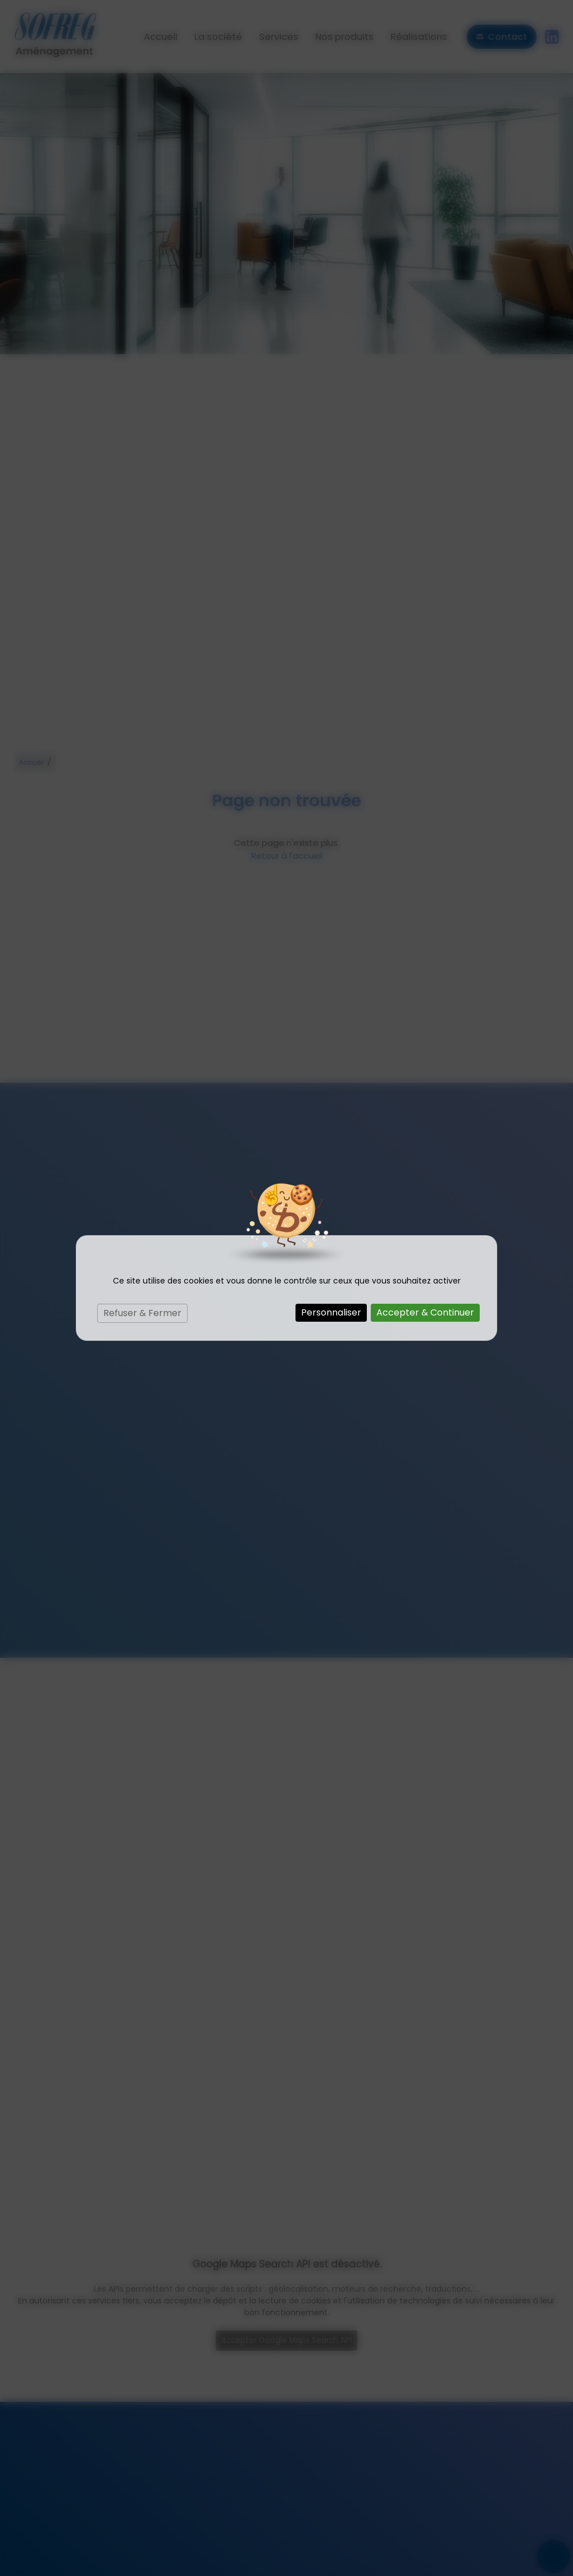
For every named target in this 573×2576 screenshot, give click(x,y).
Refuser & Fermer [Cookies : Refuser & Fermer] (142, 1313)
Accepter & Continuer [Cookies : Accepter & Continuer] (425, 1312)
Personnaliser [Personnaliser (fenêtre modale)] (331, 1312)
